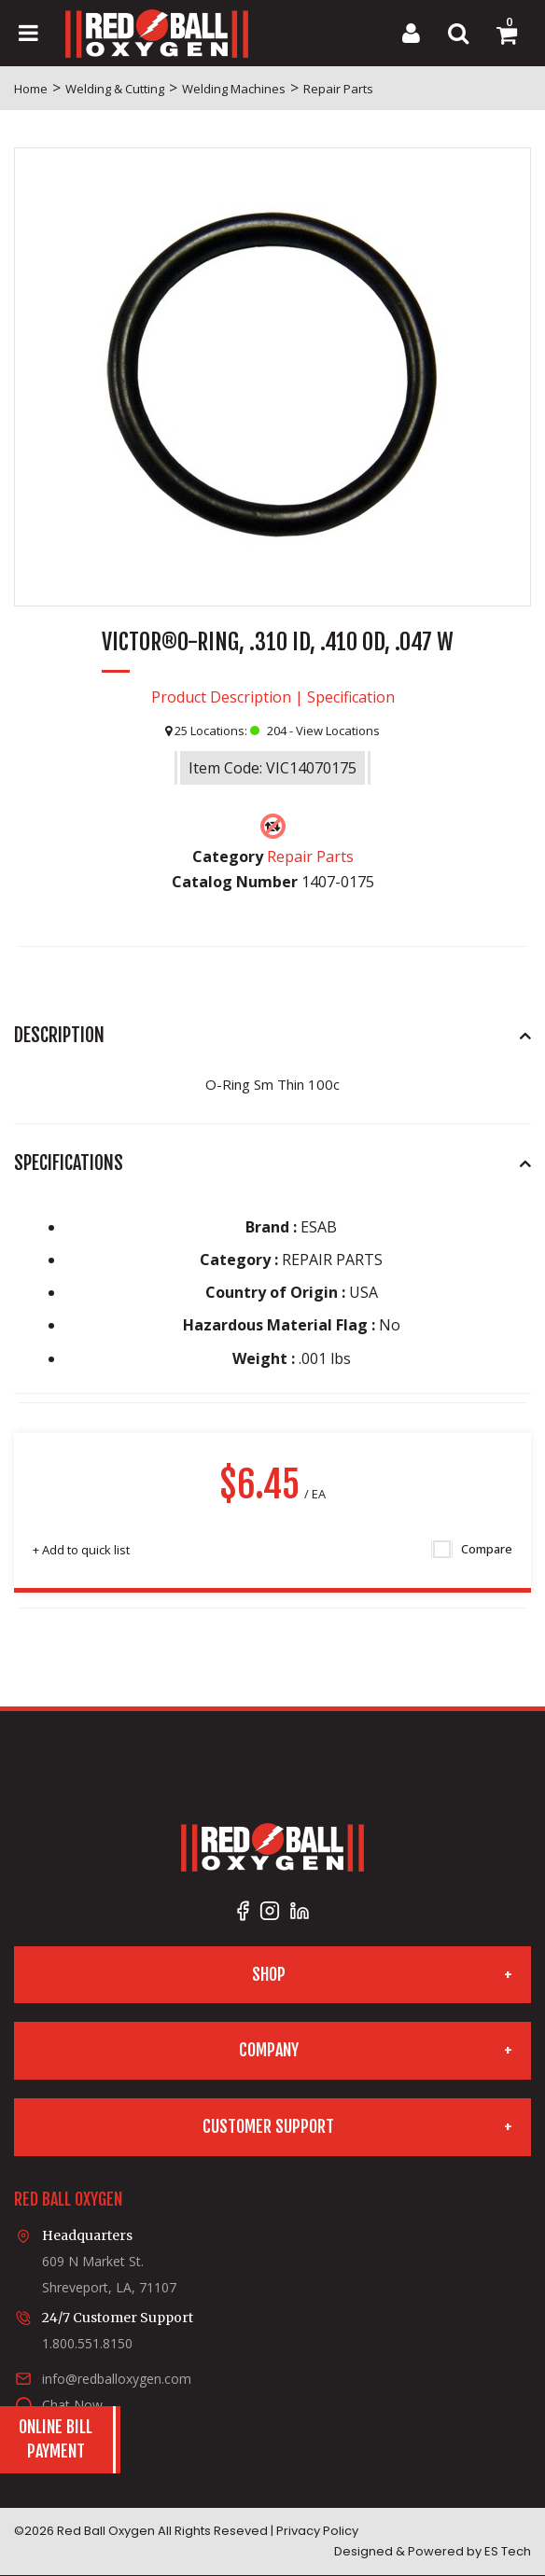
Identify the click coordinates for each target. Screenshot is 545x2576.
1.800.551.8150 (87, 2343)
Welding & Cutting (114, 88)
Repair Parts (338, 88)
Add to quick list (81, 1549)
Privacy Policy (317, 2531)
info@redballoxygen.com (116, 2379)
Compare (472, 1549)
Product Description (221, 697)
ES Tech (507, 2551)
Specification (351, 697)
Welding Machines (234, 88)
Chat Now (72, 2405)
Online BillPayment (55, 2438)
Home (31, 88)
